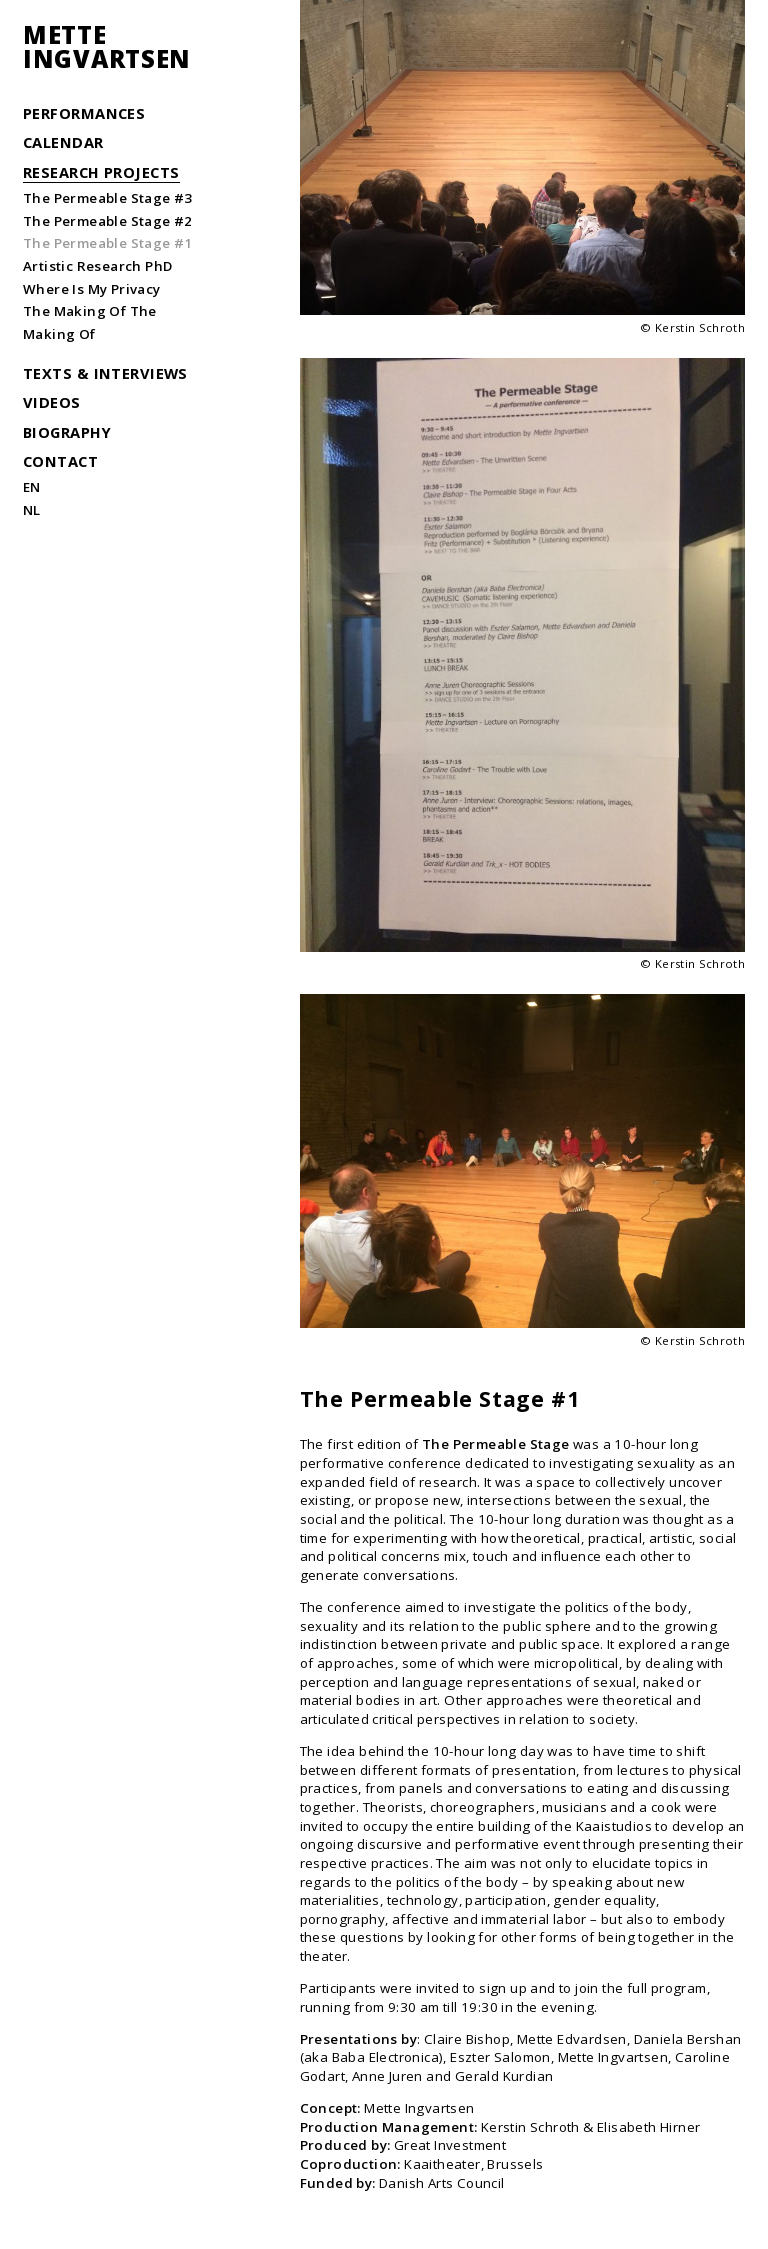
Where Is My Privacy (92, 289)
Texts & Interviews (105, 373)
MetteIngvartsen (107, 47)
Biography (67, 432)
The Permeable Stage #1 (108, 243)
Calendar (63, 142)
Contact (60, 461)
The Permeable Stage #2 (108, 221)
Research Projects (101, 172)
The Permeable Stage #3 (108, 198)
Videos (52, 402)
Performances (84, 113)
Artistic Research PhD (97, 266)
